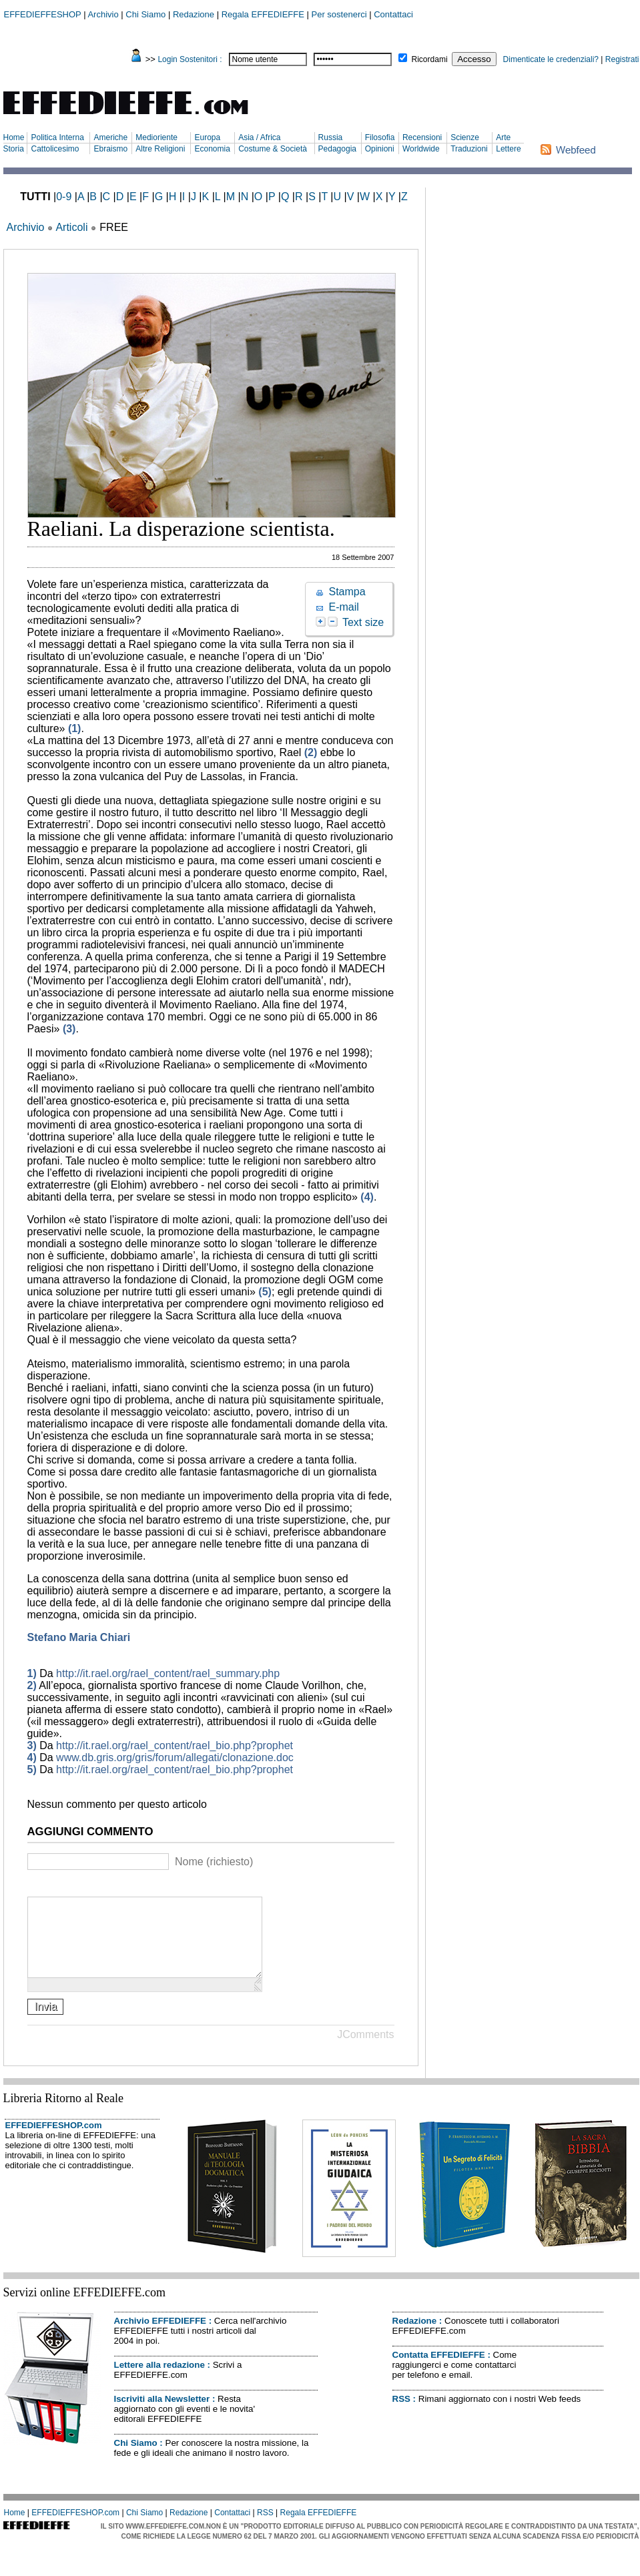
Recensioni (422, 137)
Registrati (622, 59)
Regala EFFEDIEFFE (263, 14)
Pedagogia (337, 148)
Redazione (193, 14)
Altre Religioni (160, 148)
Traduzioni (469, 148)
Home (14, 137)
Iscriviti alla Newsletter (162, 2415)
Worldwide (421, 148)
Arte (503, 137)
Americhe (110, 137)
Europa (207, 137)
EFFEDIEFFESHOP (42, 14)
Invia (46, 2022)
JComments (365, 2050)
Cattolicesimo (55, 148)
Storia (13, 148)
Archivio (102, 14)
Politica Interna (57, 137)
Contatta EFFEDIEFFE (438, 2371)
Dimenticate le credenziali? (551, 59)
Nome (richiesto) (214, 1861)
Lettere (508, 148)
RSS (401, 2415)
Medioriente (156, 137)
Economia (212, 148)
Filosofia (380, 137)
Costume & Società (272, 148)
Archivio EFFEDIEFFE (160, 2337)
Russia (330, 137)
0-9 (63, 196)
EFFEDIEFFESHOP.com (53, 2141)
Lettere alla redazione (159, 2381)
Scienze (464, 137)
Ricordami (430, 59)
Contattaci (393, 14)
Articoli (71, 227)
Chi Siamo (145, 14)
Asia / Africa (259, 137)
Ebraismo (110, 148)
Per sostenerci (339, 14)
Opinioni (379, 148)
